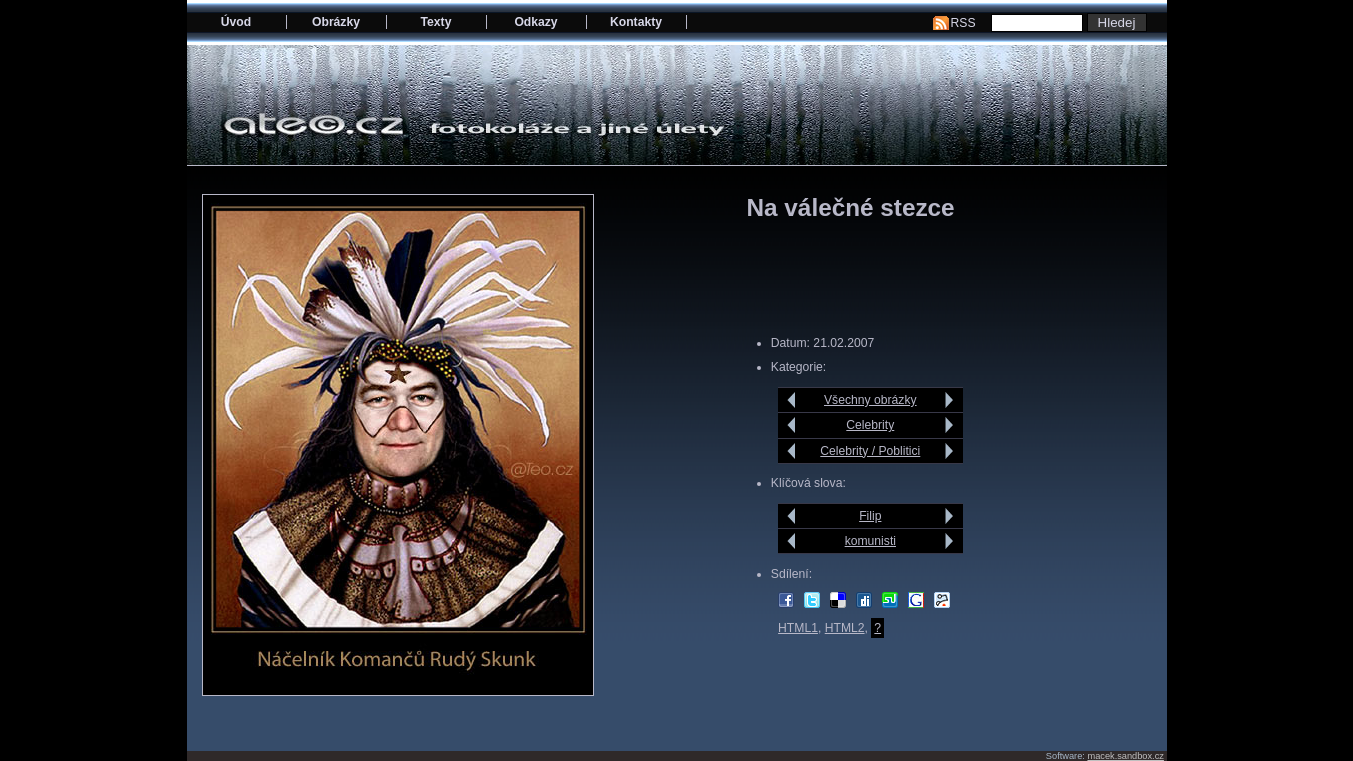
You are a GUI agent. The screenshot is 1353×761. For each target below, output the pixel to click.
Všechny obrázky (870, 400)
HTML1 (798, 628)
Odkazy (535, 22)
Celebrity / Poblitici (870, 451)
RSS (963, 23)
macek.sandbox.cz (1125, 756)
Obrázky (336, 22)
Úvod (236, 22)
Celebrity (870, 425)
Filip (870, 516)
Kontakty (636, 22)
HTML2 (845, 628)
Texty (436, 22)
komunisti (870, 541)
